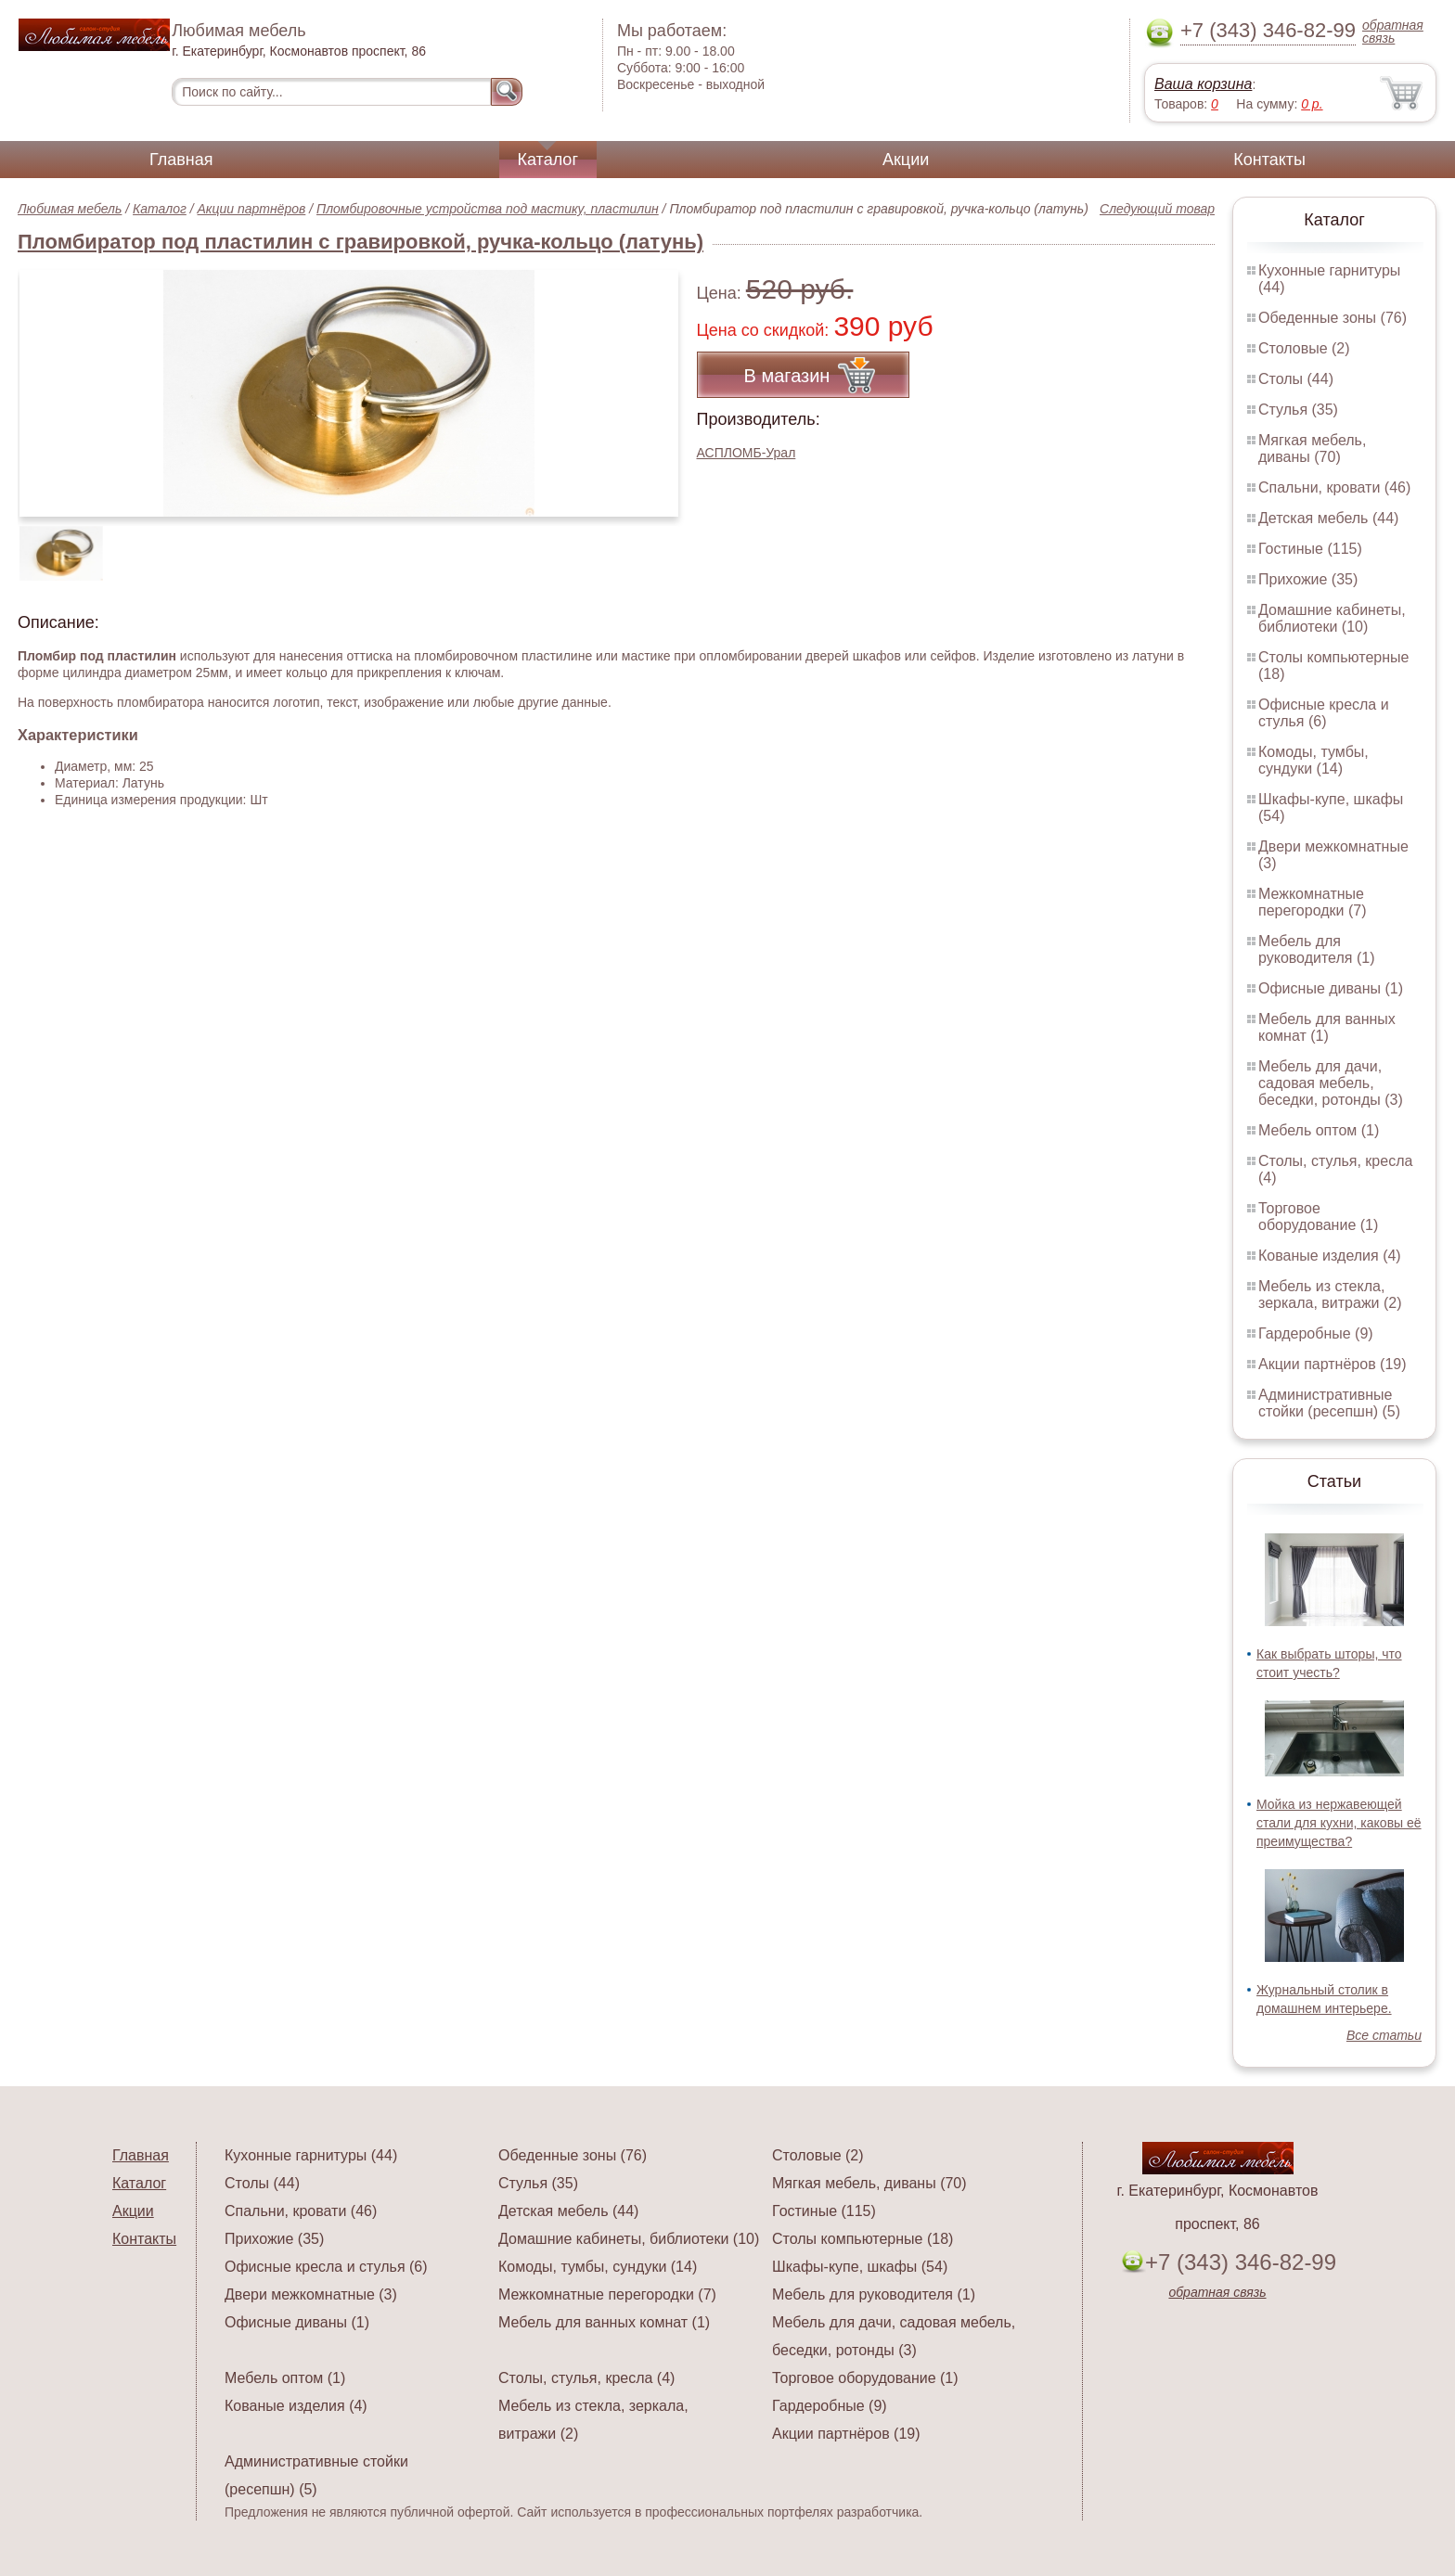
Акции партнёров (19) (1332, 1364)
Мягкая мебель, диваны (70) (1312, 448)
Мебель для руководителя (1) (1316, 949)
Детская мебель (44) (1328, 518)
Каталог (548, 159)
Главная (181, 159)
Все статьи (1384, 2035)
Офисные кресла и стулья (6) (1323, 713)
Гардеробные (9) (1315, 1333)
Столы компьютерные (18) (862, 2239)
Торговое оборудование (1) (1318, 1216)
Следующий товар (1157, 208)
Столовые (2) (1304, 348)
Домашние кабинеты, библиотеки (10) (1332, 618)
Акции (905, 159)
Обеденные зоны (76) (1332, 318)
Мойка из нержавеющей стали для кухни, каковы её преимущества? (1339, 1823)
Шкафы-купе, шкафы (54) (859, 2267)
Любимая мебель (70, 208)
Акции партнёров (252, 208)
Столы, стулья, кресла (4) (586, 2378)
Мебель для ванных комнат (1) (1327, 1027)
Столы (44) (1295, 379)
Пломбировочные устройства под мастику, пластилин (487, 208)
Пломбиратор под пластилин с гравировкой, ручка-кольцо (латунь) (360, 241)
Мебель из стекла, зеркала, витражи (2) (1330, 1294)
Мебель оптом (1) (1318, 1130)
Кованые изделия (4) (1329, 1255)
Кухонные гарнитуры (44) (311, 2155)
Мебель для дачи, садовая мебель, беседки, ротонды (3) (1330, 1083)
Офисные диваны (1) (1330, 988)
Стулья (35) (1298, 409)
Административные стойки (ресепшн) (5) (1329, 1403)
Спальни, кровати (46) (1334, 487)
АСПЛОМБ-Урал (746, 452)
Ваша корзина (1203, 84)
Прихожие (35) (1308, 579)
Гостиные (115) (1310, 549)
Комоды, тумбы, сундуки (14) (1313, 760)
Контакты (1269, 159)
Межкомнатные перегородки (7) (1312, 902)
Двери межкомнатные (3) (311, 2294)
